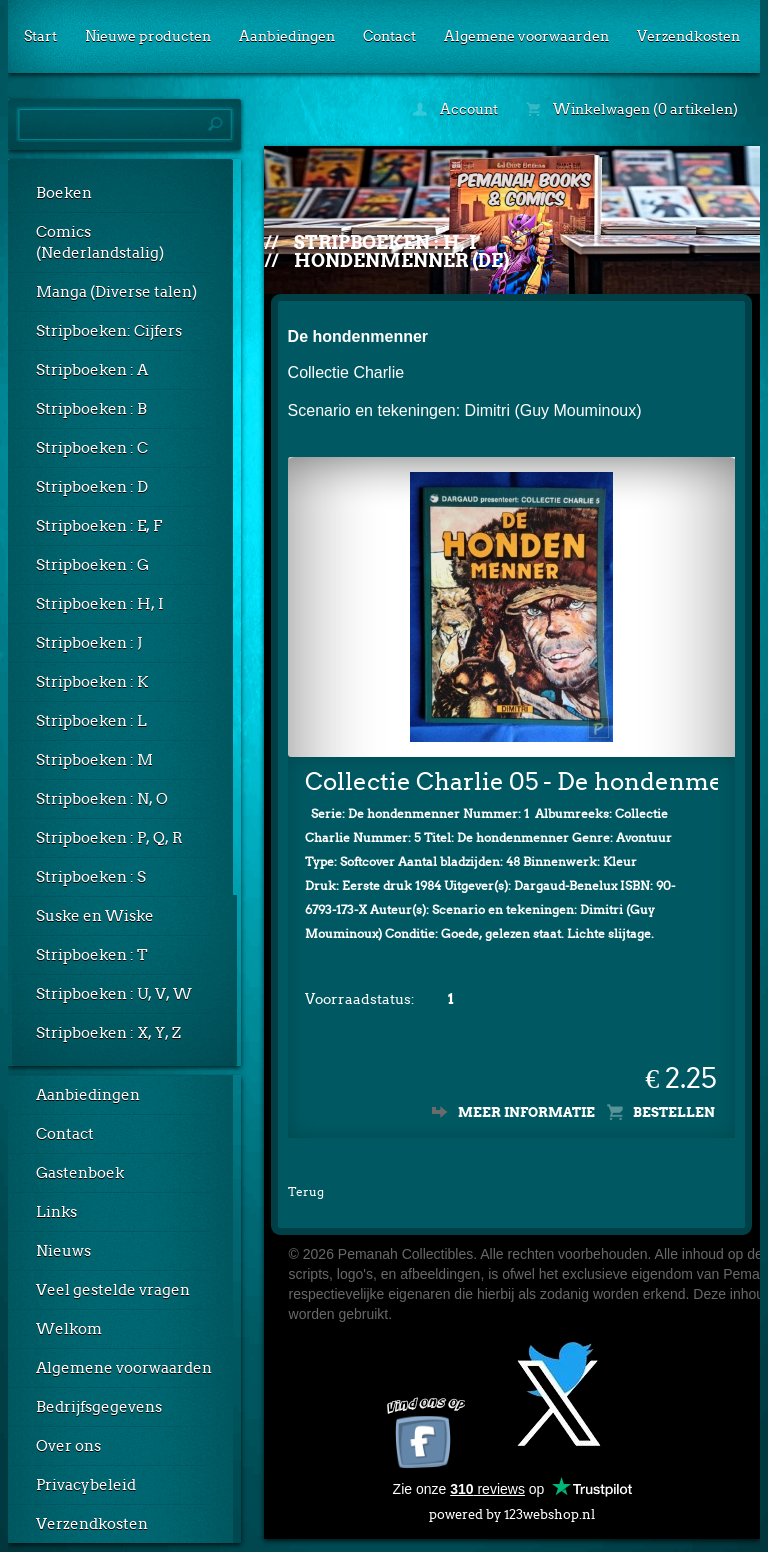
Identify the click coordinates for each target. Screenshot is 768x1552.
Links (56, 1212)
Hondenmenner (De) (401, 260)
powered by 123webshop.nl (512, 1510)
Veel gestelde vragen (113, 1290)
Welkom (69, 1329)
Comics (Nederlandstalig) (100, 242)
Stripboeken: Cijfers (109, 331)
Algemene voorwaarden (526, 36)
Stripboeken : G (92, 565)
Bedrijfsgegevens (99, 1407)
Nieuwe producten (148, 36)
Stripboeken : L (91, 721)
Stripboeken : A (92, 370)
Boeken (64, 193)
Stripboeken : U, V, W (114, 994)
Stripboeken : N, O (102, 799)
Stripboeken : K (92, 682)
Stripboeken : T (92, 955)
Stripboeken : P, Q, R (109, 838)
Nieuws (63, 1251)
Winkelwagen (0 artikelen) (632, 109)
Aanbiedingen (287, 36)
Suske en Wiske (95, 916)
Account (455, 109)
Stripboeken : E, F (99, 526)
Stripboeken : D (92, 487)
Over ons (68, 1446)
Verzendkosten (688, 36)
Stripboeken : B (91, 409)
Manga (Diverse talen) (116, 292)
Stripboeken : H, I (100, 604)
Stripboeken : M (94, 760)
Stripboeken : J (89, 643)
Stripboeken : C (92, 448)
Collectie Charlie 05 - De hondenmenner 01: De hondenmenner (512, 781)
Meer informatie (526, 1112)
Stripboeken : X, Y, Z (108, 1033)
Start (40, 36)
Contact (389, 36)
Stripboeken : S (91, 877)
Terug (306, 1191)
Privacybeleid (86, 1485)
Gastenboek (80, 1173)
